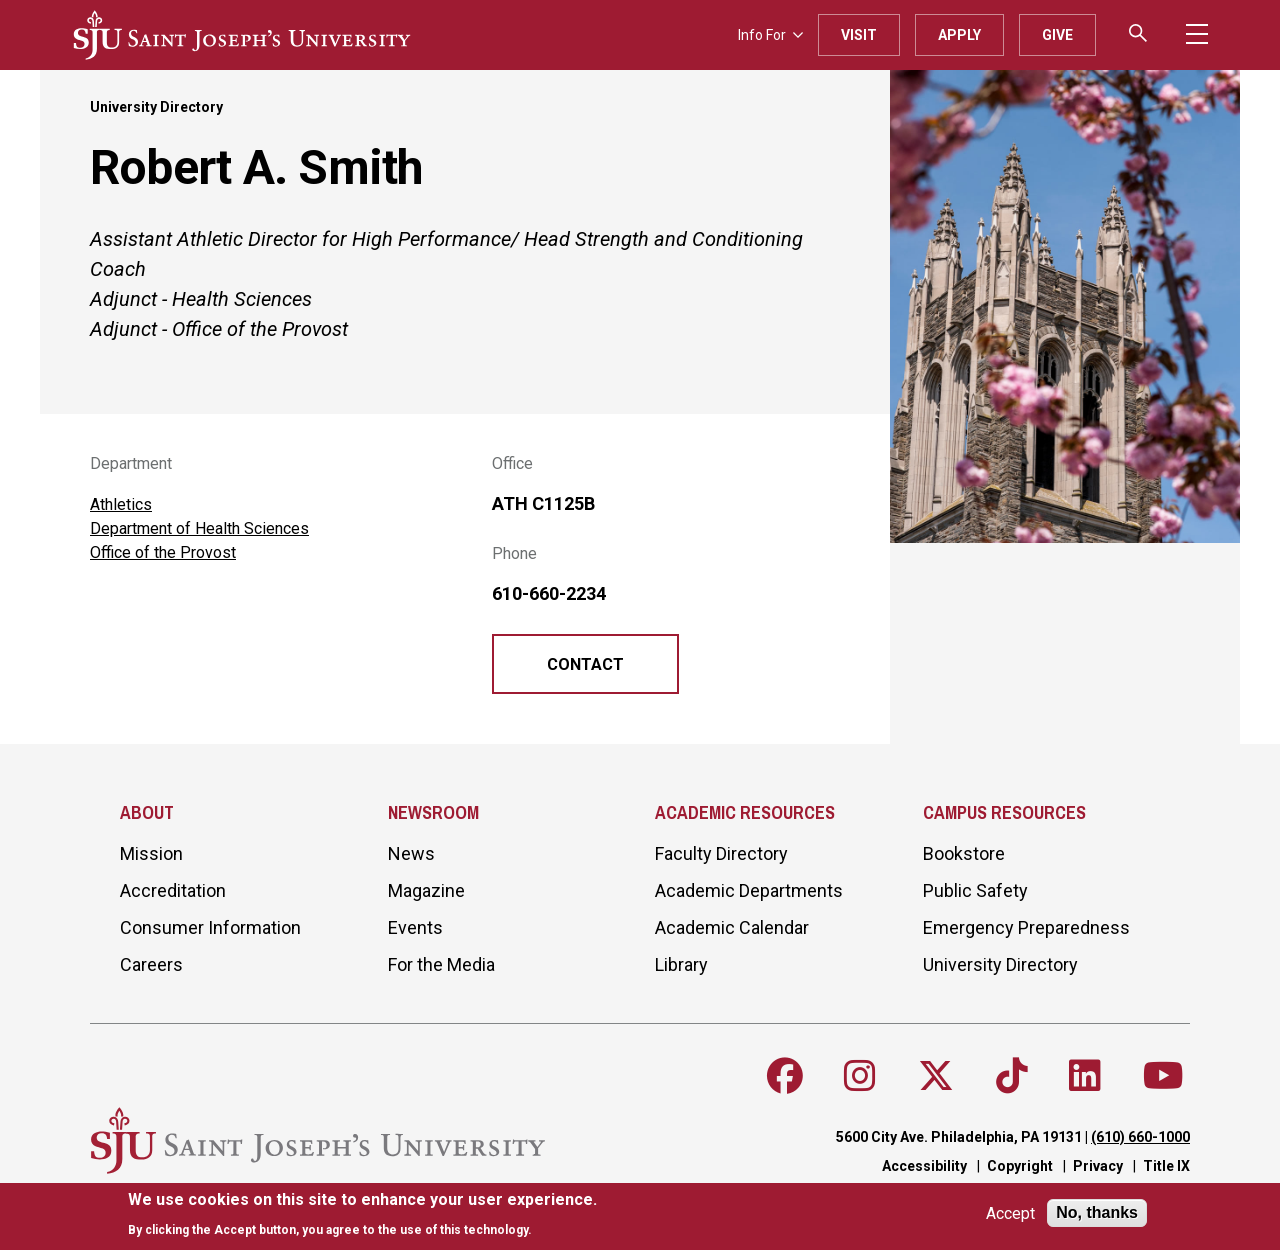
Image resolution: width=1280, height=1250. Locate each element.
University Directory (156, 107)
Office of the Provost (163, 552)
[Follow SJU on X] (936, 1076)
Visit (859, 35)
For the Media (441, 964)
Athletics (121, 504)
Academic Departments (749, 890)
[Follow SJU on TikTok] (1012, 1076)
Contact (585, 664)
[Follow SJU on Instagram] (860, 1076)
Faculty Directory (721, 853)
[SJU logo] (242, 35)
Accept (1010, 1213)
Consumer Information (210, 927)
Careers (151, 964)
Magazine (426, 890)
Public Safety (975, 890)
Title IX (1166, 1166)
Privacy (1098, 1166)
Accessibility (924, 1166)
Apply (959, 35)
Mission (151, 853)
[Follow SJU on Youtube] (1163, 1076)
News (411, 853)
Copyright (1020, 1166)
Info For (770, 35)
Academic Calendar (732, 927)
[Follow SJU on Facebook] (785, 1076)
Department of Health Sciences (199, 528)
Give (1057, 35)
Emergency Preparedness (1026, 927)
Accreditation (173, 890)
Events (415, 927)
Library (681, 964)
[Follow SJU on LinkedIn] (1085, 1076)
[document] (362, 1214)
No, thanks (1097, 1212)
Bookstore (964, 853)
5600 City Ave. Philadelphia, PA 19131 (959, 1137)
